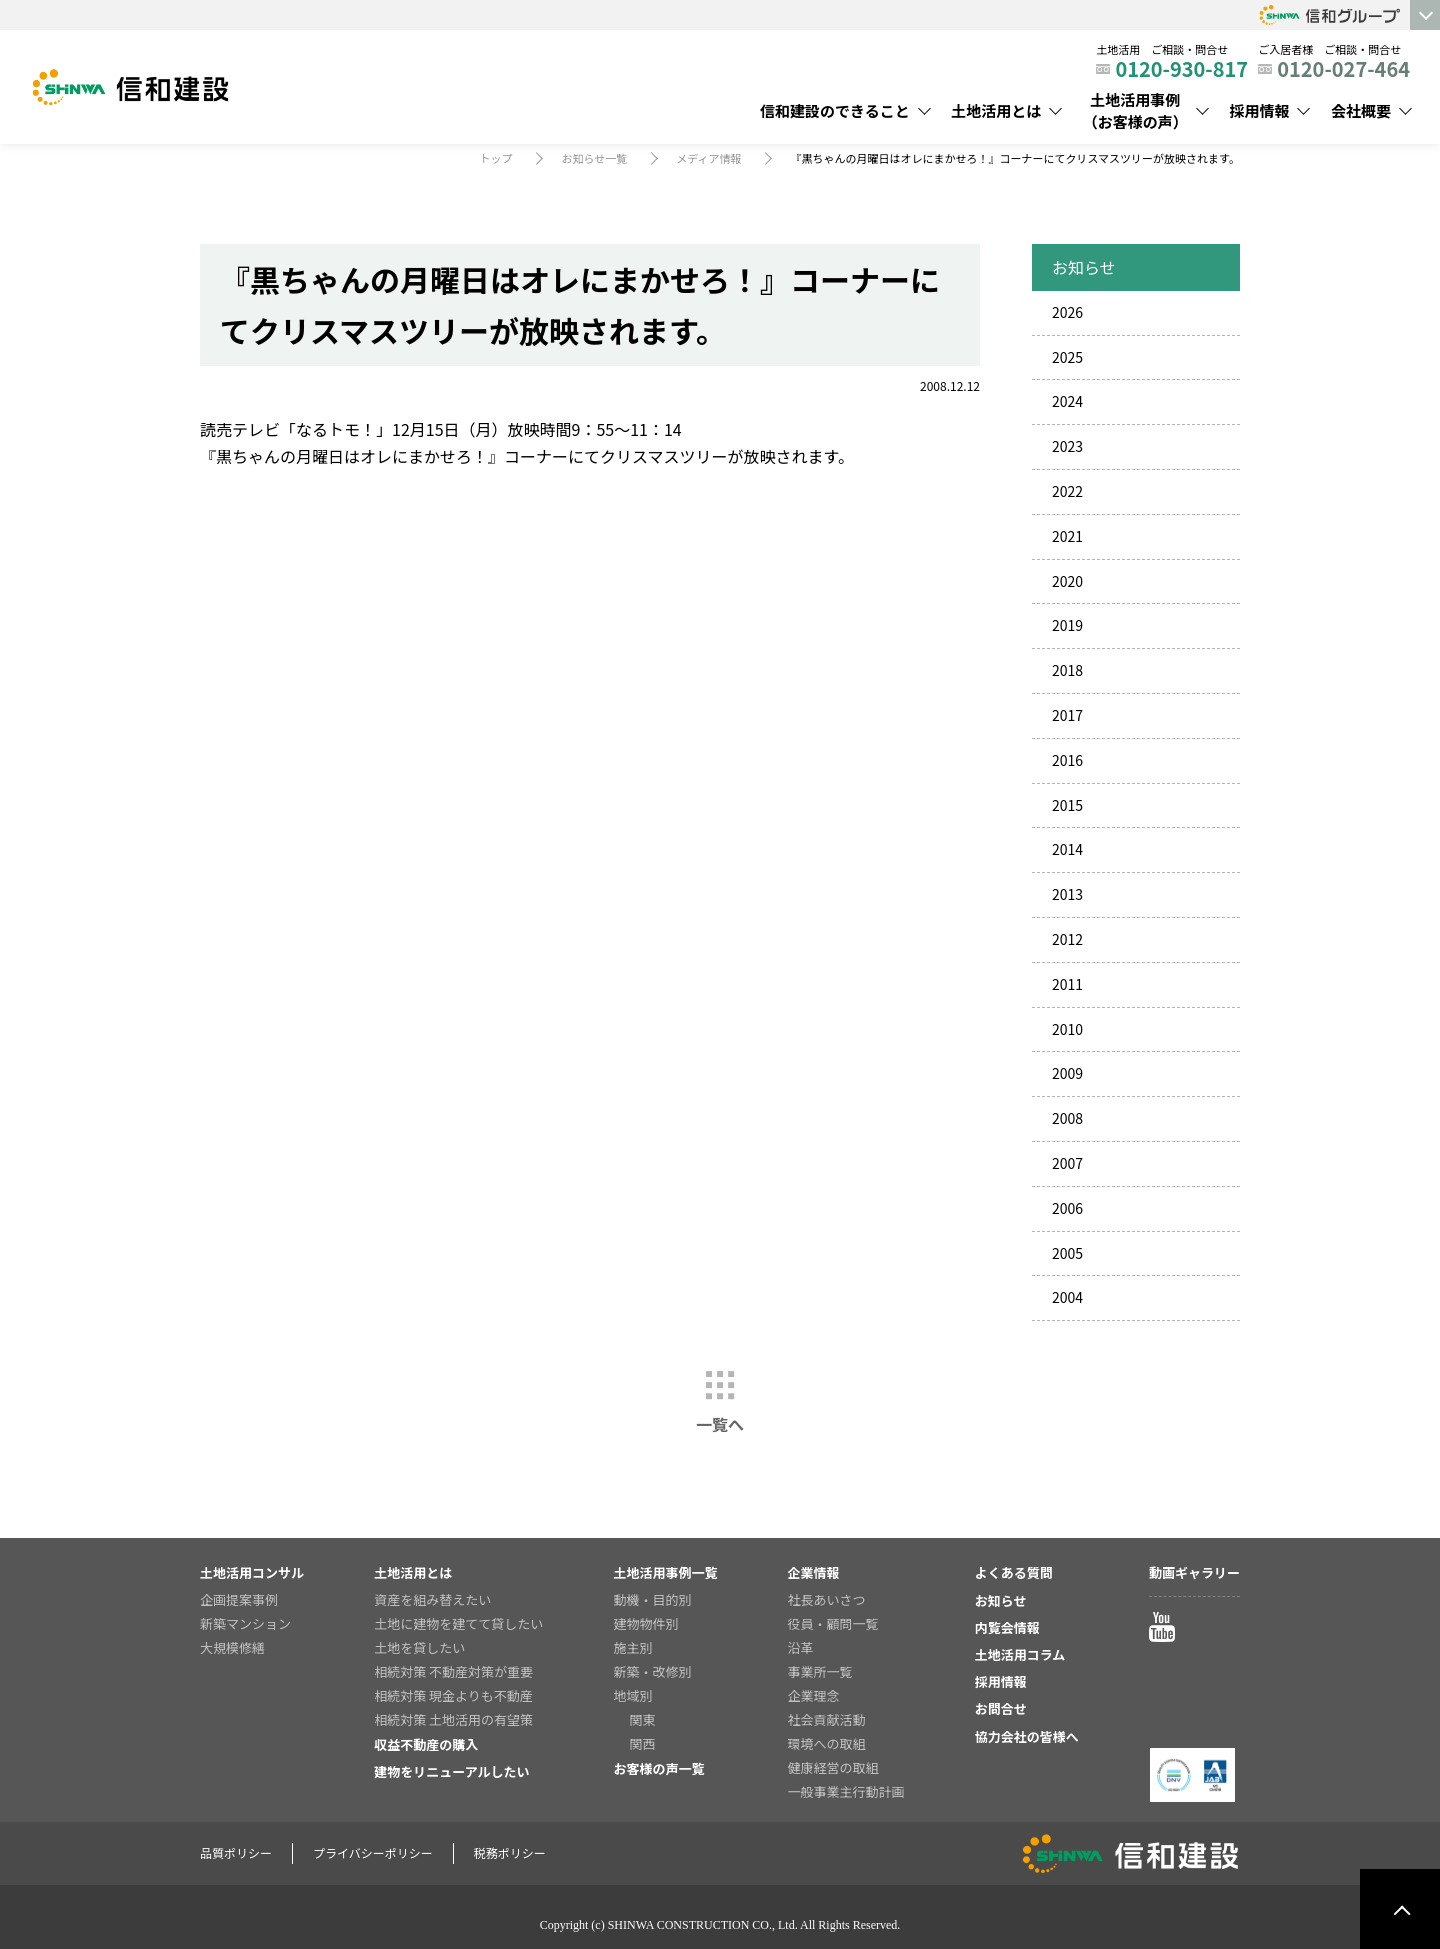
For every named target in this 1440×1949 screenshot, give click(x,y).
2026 (1067, 312)
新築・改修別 (652, 1671)
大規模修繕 (232, 1647)
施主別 (632, 1647)
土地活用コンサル (252, 1572)
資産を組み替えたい (432, 1599)
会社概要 (1361, 110)
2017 (1067, 715)
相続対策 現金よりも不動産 (453, 1695)
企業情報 (814, 1572)
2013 (1067, 894)
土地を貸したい (419, 1647)
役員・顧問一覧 (833, 1623)
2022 (1067, 491)
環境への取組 (827, 1743)
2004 (1067, 1297)
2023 (1067, 446)
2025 (1067, 357)
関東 (642, 1719)
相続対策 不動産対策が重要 (453, 1671)
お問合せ (1001, 1708)
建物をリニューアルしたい (451, 1771)
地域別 (632, 1695)
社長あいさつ (827, 1599)
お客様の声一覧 (658, 1768)
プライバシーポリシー (373, 1852)
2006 (1067, 1208)
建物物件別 (645, 1623)
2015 (1067, 805)
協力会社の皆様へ (1027, 1736)
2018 (1067, 670)
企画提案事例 (239, 1599)
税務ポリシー (510, 1852)
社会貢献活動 (827, 1719)
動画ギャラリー (1194, 1572)
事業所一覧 (820, 1671)
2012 (1067, 939)
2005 (1067, 1253)
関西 (642, 1743)
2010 (1067, 1029)
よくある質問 (1014, 1572)
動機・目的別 (652, 1599)
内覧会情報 (1007, 1627)
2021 (1067, 536)
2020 (1067, 581)
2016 (1067, 760)
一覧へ (720, 1424)
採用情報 (1259, 110)
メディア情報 (708, 158)
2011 (1067, 984)
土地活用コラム (1020, 1654)
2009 (1067, 1073)
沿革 (801, 1647)
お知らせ (1001, 1600)
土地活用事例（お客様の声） (1135, 111)
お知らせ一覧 (594, 158)
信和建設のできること (835, 110)
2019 (1067, 625)
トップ (495, 158)
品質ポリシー (236, 1852)
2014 (1067, 849)
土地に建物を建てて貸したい (458, 1623)
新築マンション (245, 1623)
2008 (1067, 1118)
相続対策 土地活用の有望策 (453, 1719)
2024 (1067, 401)
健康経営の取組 (833, 1767)
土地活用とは (996, 110)
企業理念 (814, 1695)
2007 (1067, 1163)
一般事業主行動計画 (846, 1791)
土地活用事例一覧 (665, 1572)
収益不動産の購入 (426, 1744)
